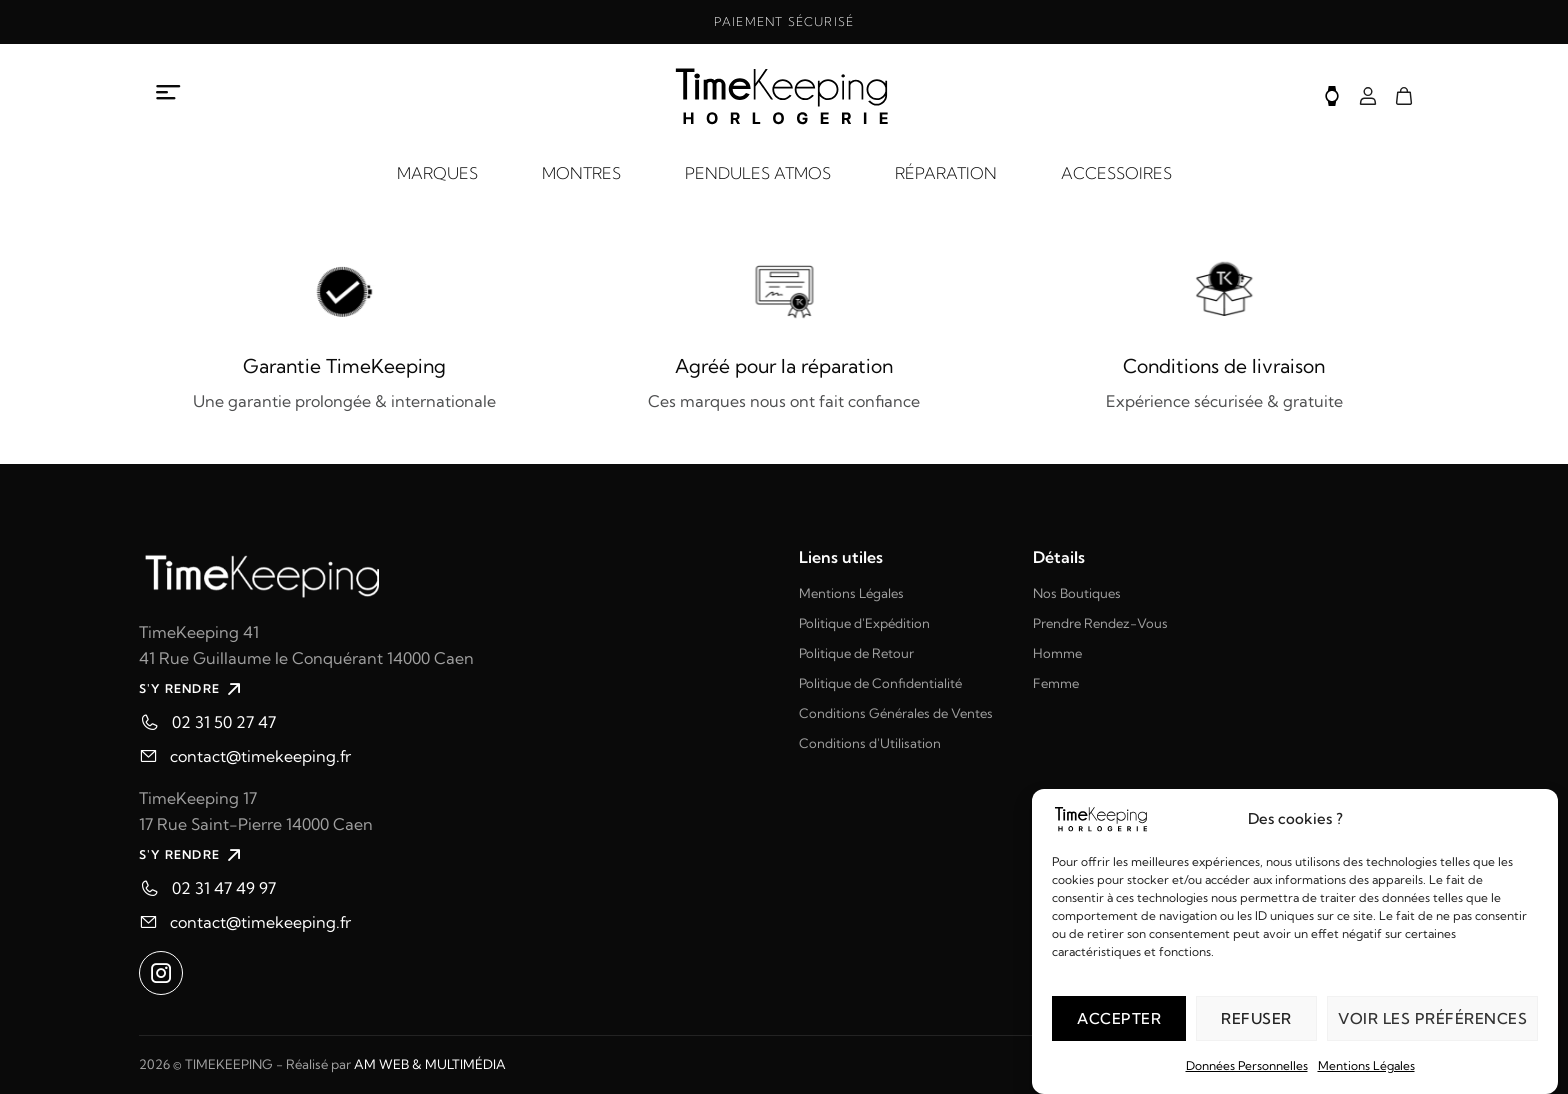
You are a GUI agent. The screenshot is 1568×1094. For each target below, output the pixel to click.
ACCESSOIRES (1116, 173)
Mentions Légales (1366, 1065)
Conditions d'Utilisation (870, 743)
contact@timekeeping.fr (260, 756)
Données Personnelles (1247, 1065)
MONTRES (581, 173)
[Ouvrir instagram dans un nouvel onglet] (161, 973)
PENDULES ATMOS (758, 173)
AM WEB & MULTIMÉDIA (430, 1064)
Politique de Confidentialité (880, 683)
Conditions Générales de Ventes (896, 713)
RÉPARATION (946, 173)
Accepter (1119, 1018)
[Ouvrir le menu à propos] (169, 93)
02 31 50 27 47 (224, 722)
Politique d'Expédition (864, 623)
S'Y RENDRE (192, 689)
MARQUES (437, 173)
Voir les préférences (1432, 1018)
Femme (1056, 683)
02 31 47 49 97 (224, 888)
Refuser (1256, 1018)
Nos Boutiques (1077, 593)
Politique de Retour (856, 653)
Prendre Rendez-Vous (1100, 623)
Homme (1057, 653)
